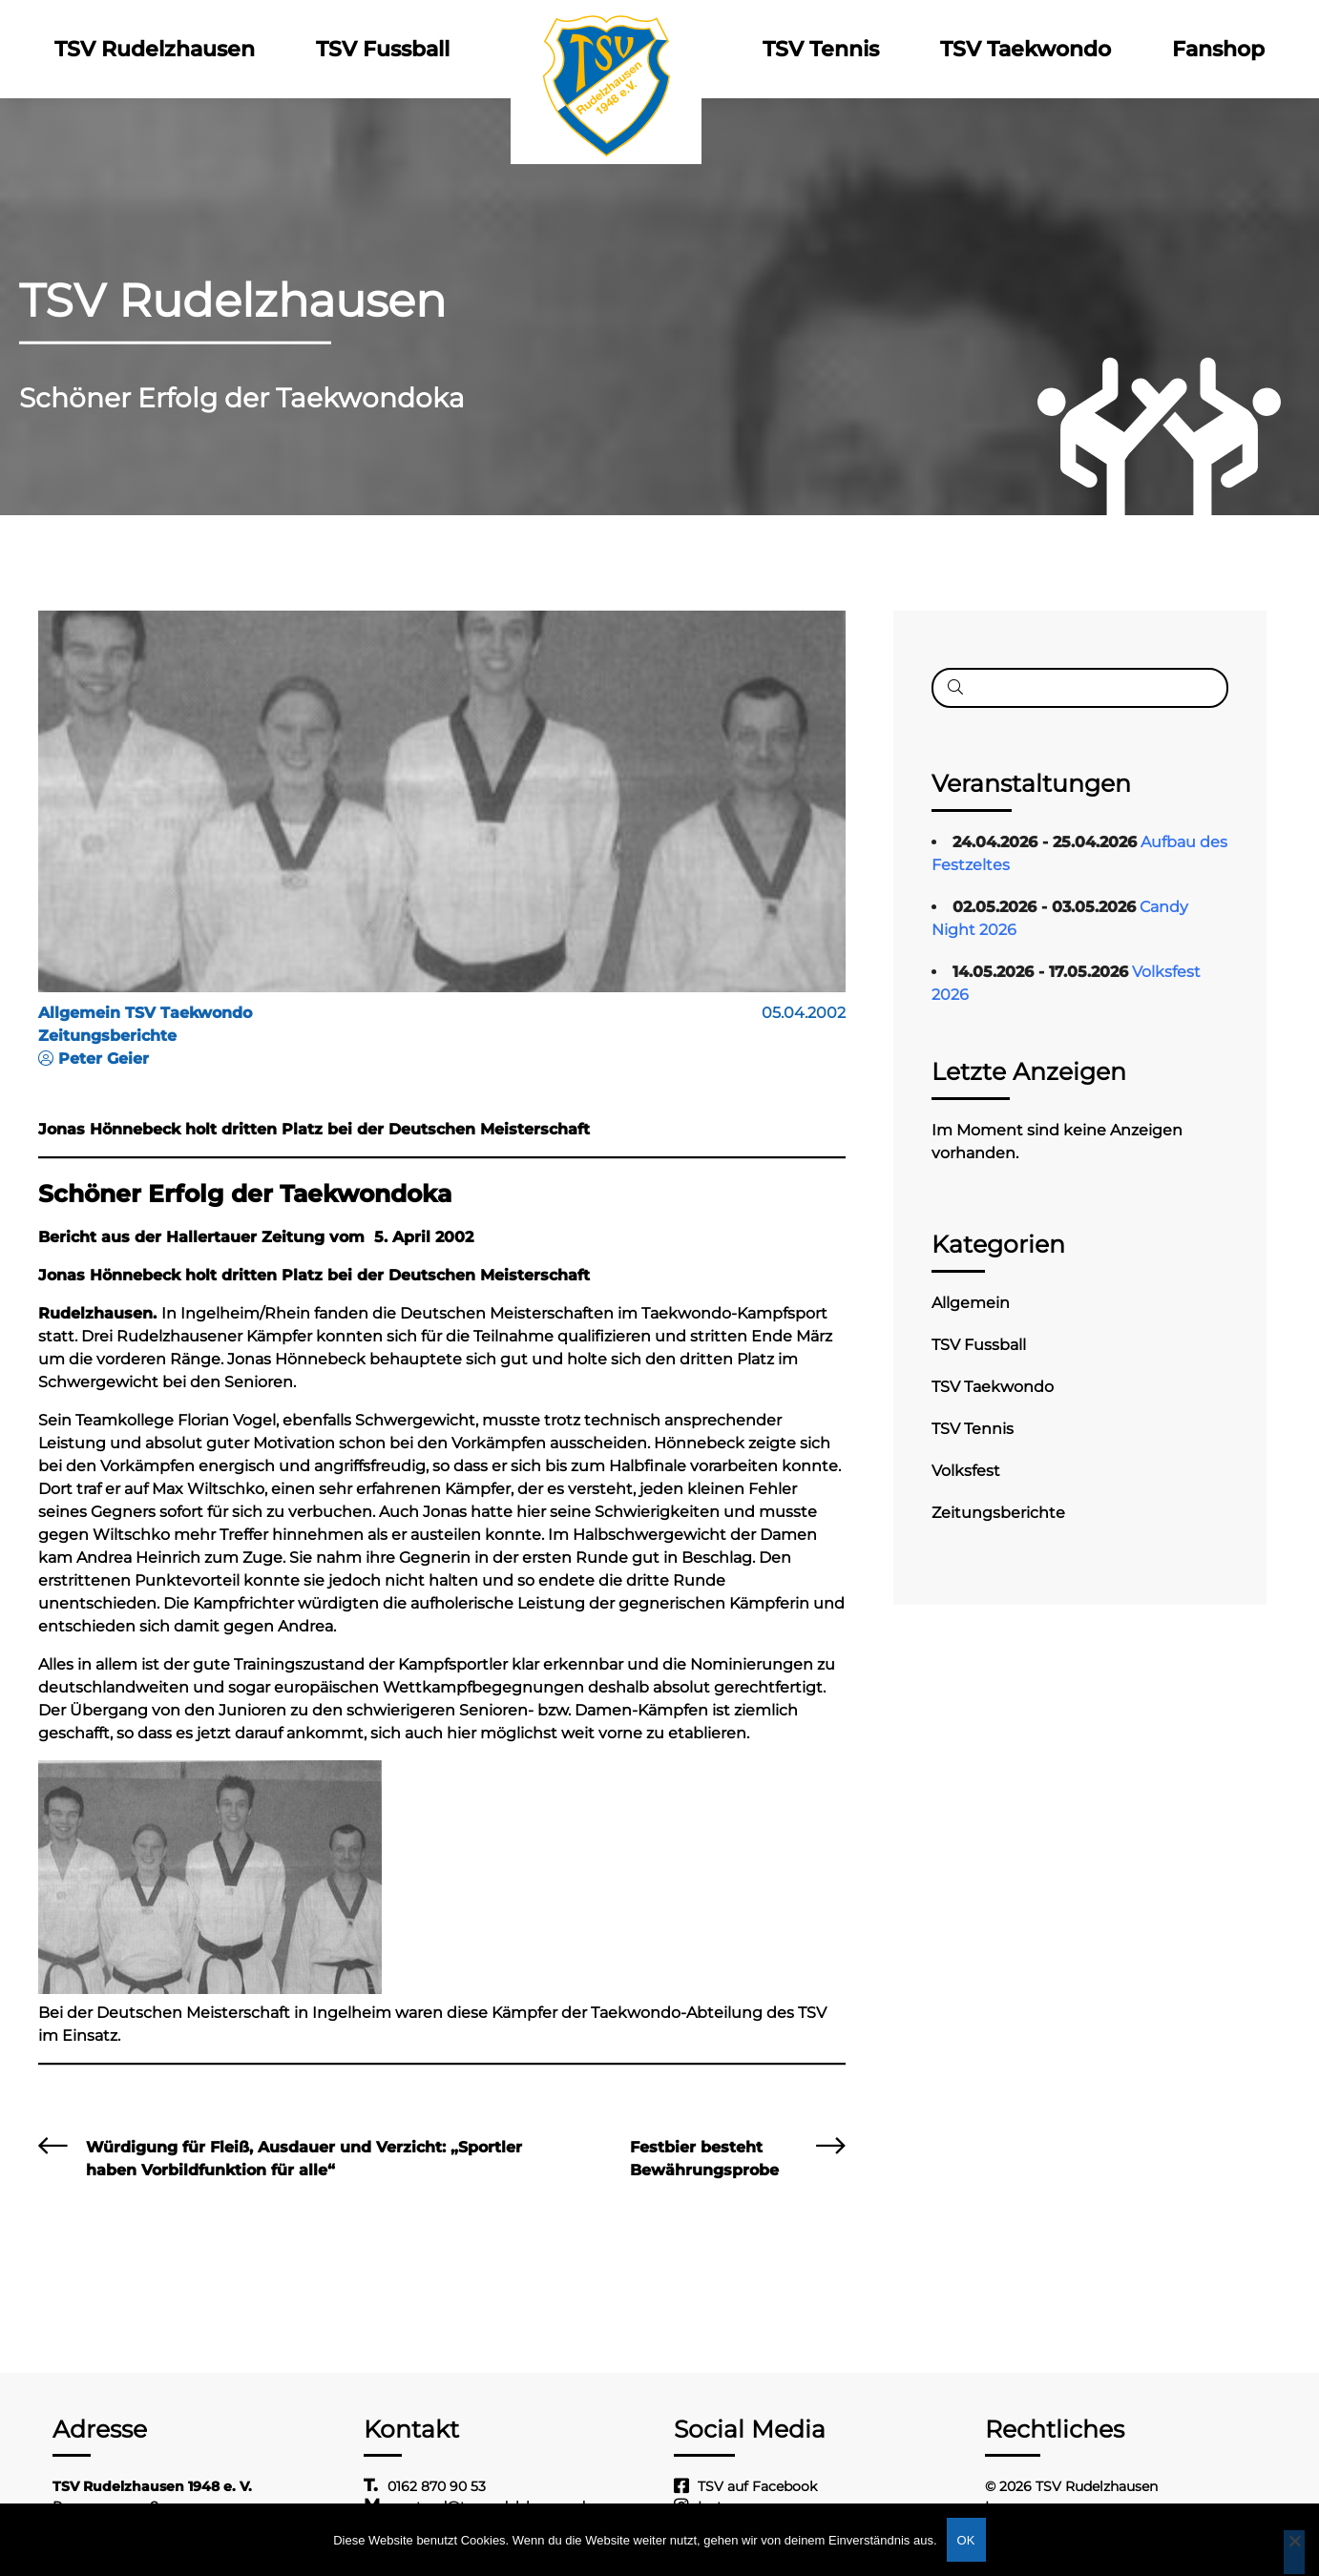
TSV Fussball (383, 49)
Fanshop (1218, 49)
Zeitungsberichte (998, 1513)
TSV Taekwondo (1025, 49)
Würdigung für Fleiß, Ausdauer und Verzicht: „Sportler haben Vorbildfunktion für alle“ (304, 2158)
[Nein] (1294, 2552)
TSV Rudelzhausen (154, 49)
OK (966, 2540)
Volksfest (966, 1471)
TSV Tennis (821, 49)
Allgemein (971, 1303)
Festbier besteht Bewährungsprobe (704, 2158)
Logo (606, 49)
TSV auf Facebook (757, 2486)
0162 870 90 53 (436, 2486)
